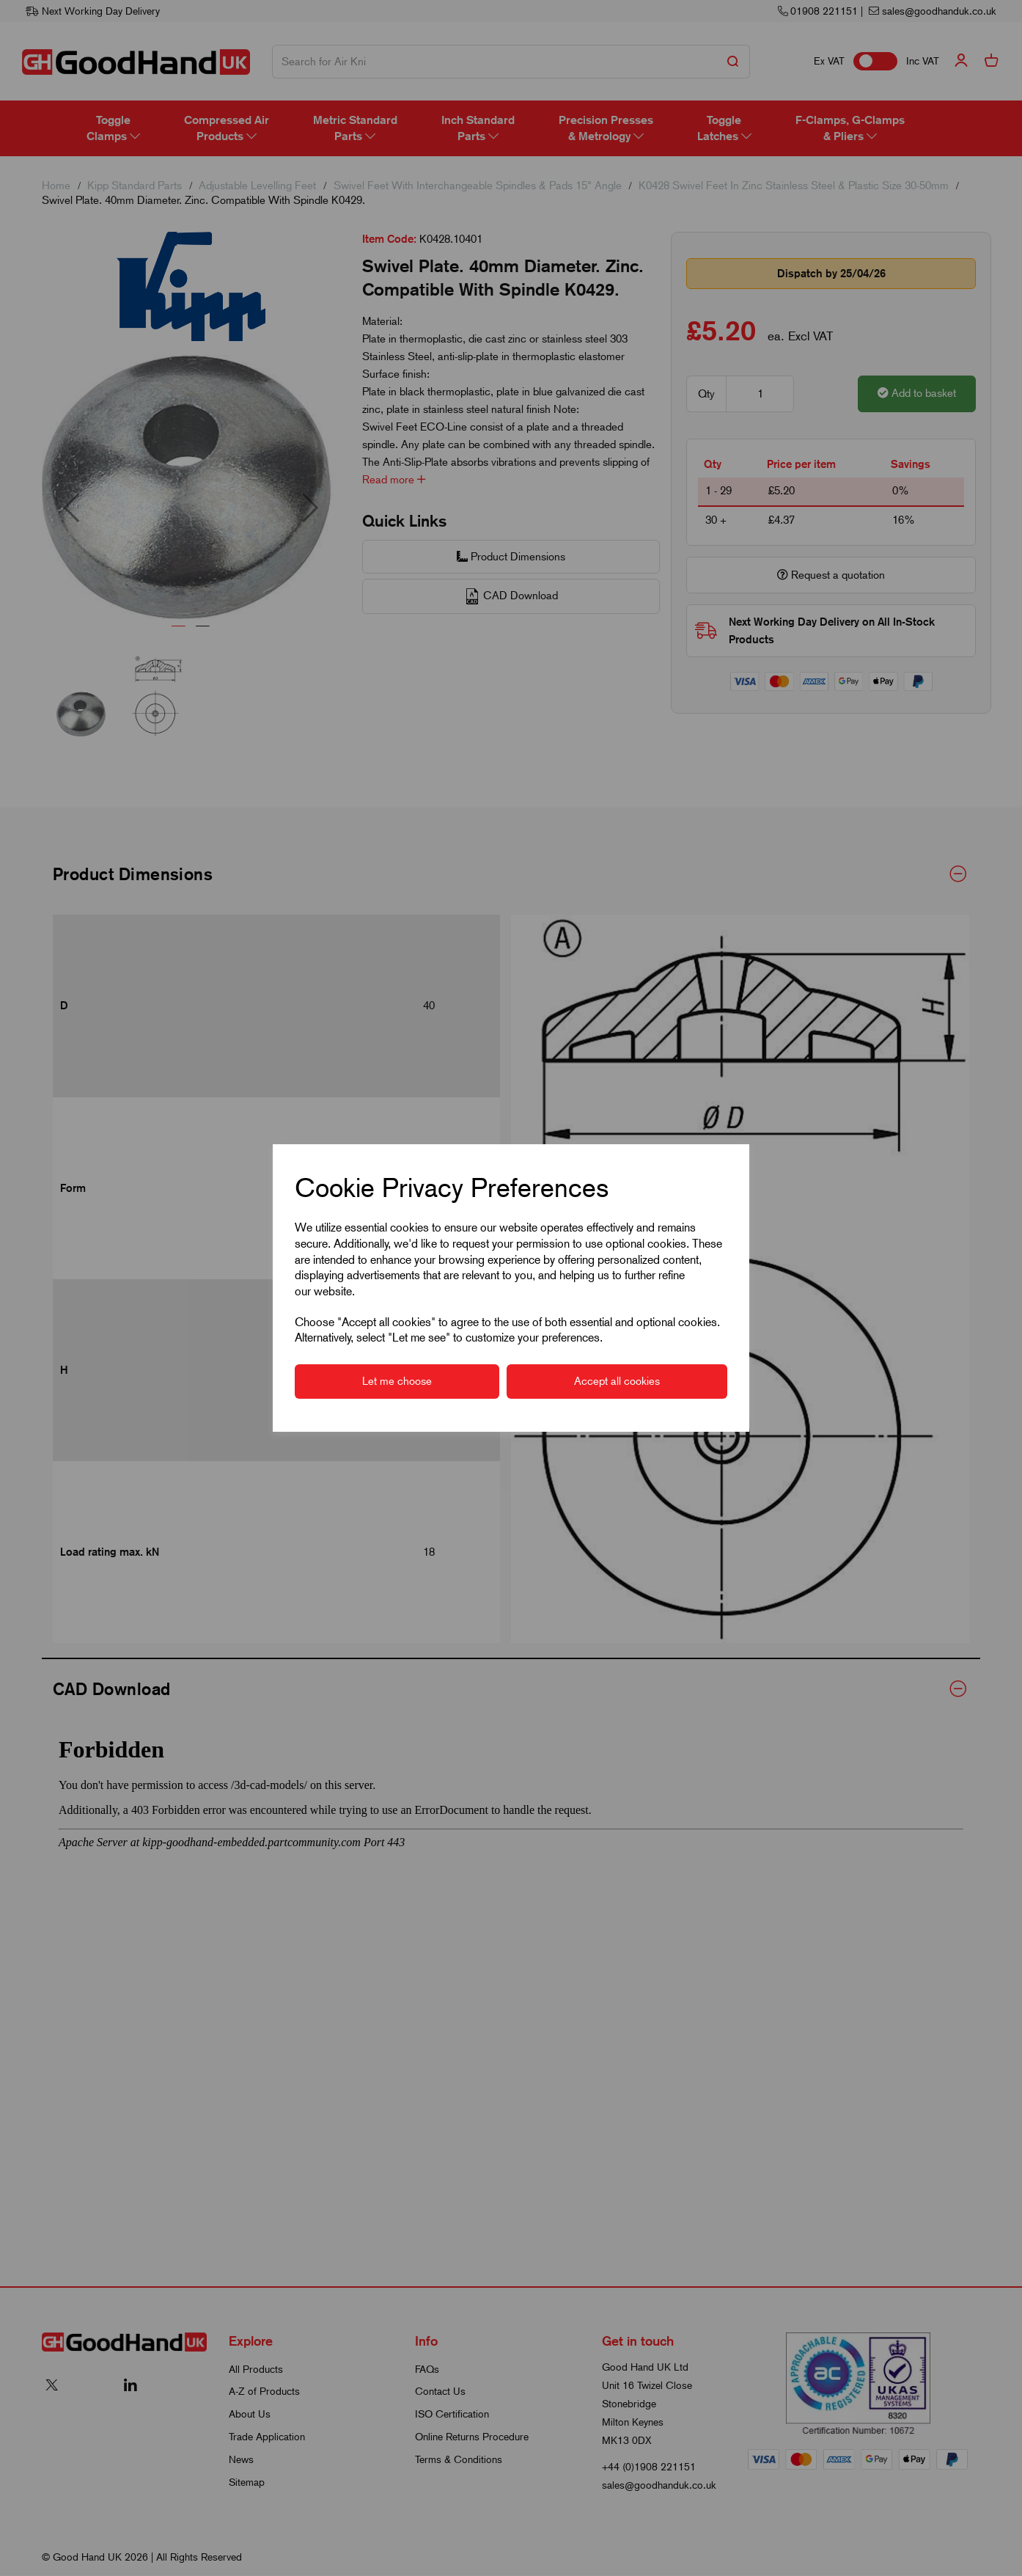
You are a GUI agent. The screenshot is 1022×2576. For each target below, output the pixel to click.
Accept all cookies (617, 1381)
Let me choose (397, 1381)
